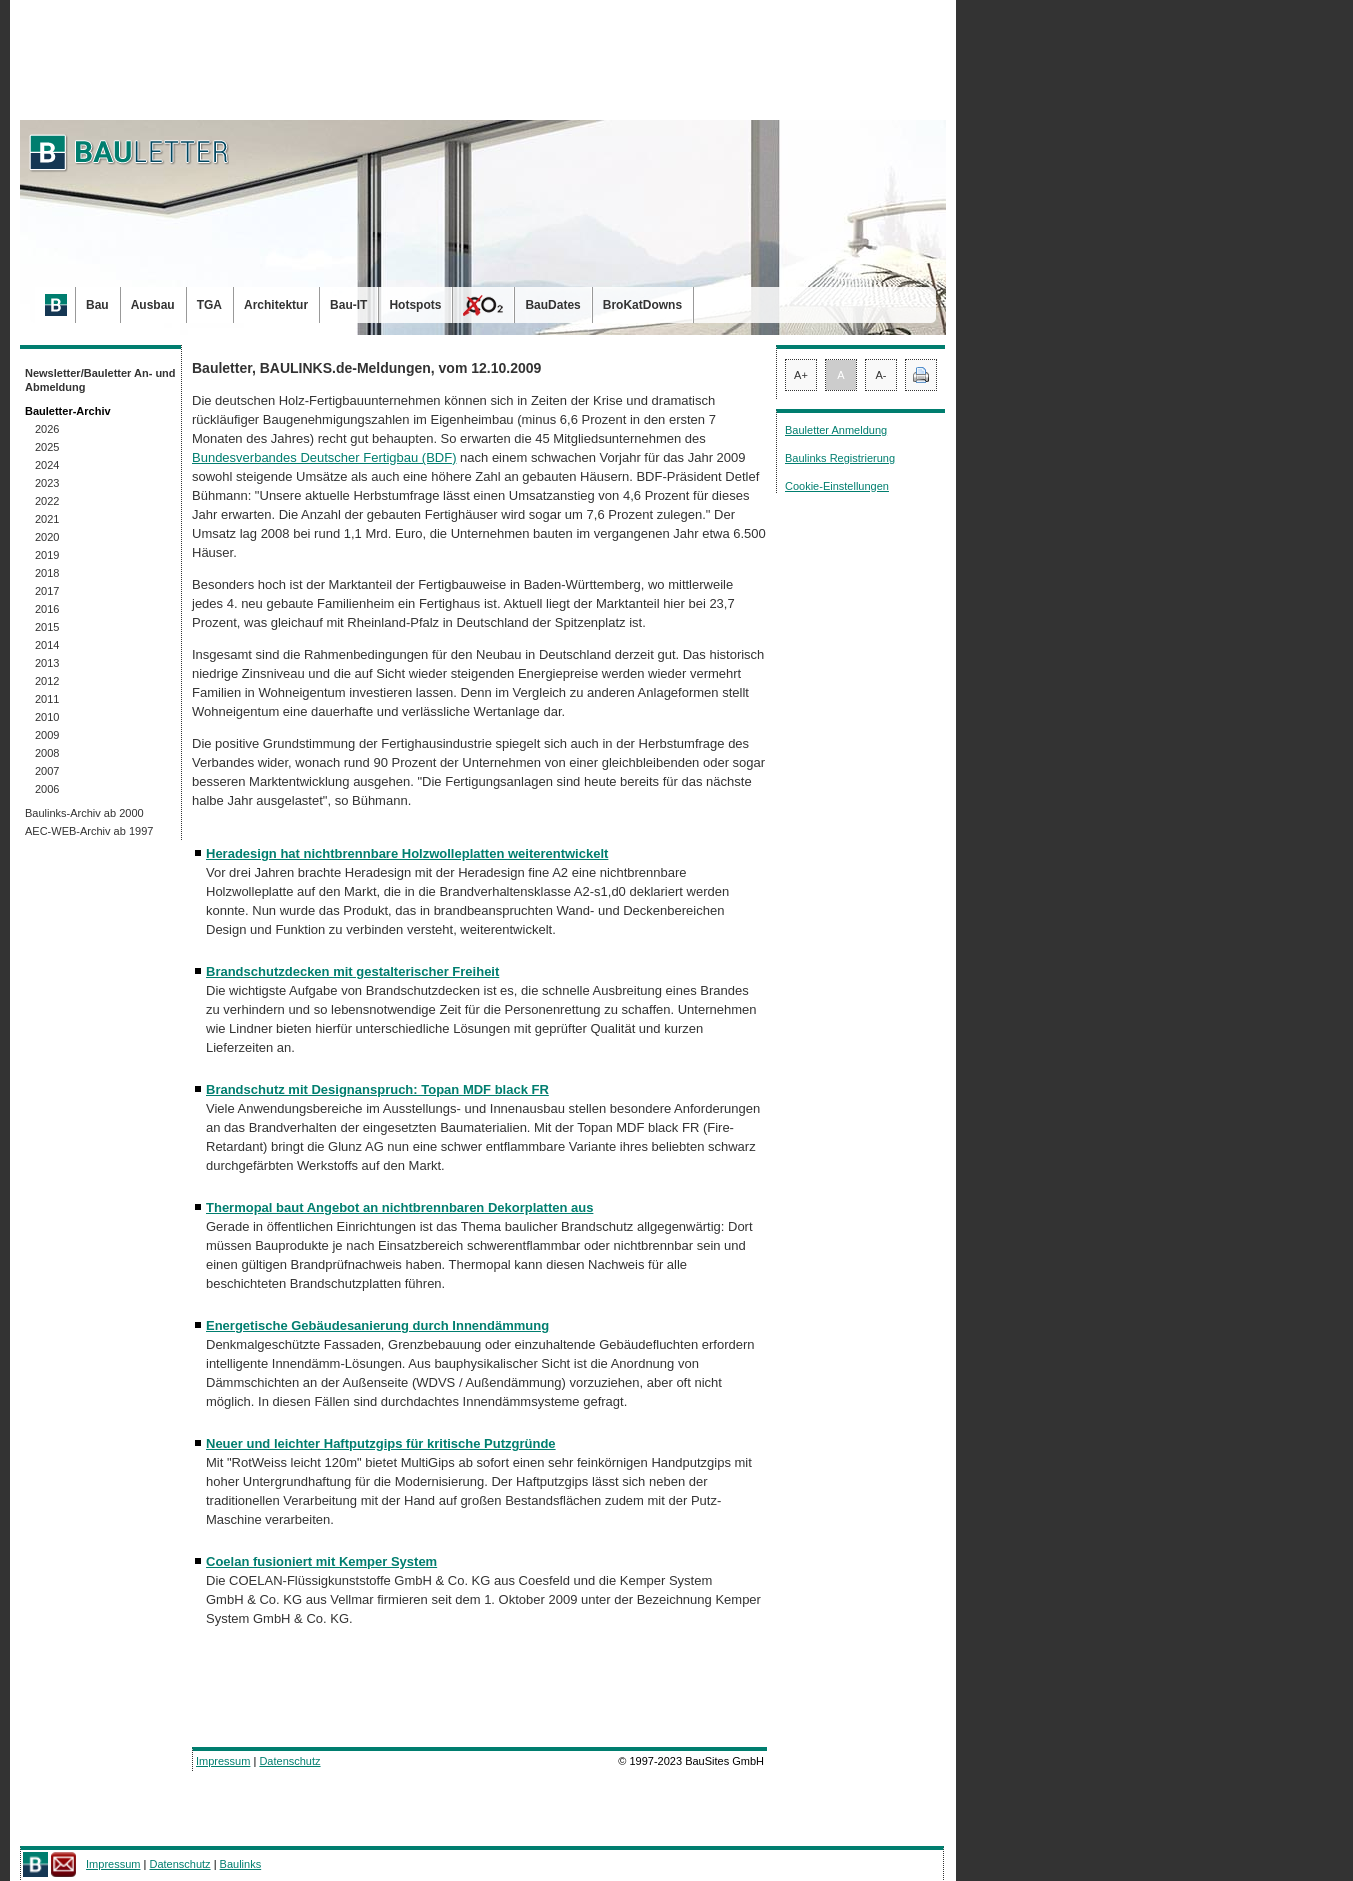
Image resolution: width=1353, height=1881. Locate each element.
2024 (47, 465)
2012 (47, 681)
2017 (47, 591)
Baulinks (241, 1864)
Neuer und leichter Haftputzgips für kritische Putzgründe (381, 1443)
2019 (47, 555)
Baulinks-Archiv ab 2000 (84, 813)
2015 (47, 627)
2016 (47, 609)
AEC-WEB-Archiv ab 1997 (89, 831)
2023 (47, 483)
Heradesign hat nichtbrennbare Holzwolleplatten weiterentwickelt (407, 853)
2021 (47, 519)
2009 (47, 735)
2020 (47, 537)
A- (881, 375)
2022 (47, 501)
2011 (47, 699)
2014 (47, 645)
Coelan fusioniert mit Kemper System (321, 1561)
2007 (47, 771)
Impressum (223, 1761)
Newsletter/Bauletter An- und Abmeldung (100, 380)
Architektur (276, 305)
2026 (47, 429)
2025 (47, 447)
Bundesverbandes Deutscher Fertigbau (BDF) (324, 457)
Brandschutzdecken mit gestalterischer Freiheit (352, 971)
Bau (97, 305)
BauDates (552, 305)
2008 (47, 753)
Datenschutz (289, 1761)
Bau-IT (348, 305)
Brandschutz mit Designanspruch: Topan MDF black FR (377, 1089)
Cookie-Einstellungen (837, 486)
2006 (47, 789)
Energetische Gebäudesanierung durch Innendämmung (377, 1325)
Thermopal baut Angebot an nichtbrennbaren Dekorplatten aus (399, 1207)
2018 (47, 573)
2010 (47, 717)
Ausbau (153, 305)
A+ (801, 375)
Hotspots (415, 305)
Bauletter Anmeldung (836, 430)
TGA (209, 305)
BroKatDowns (642, 305)
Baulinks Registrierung (840, 458)
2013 (47, 663)
